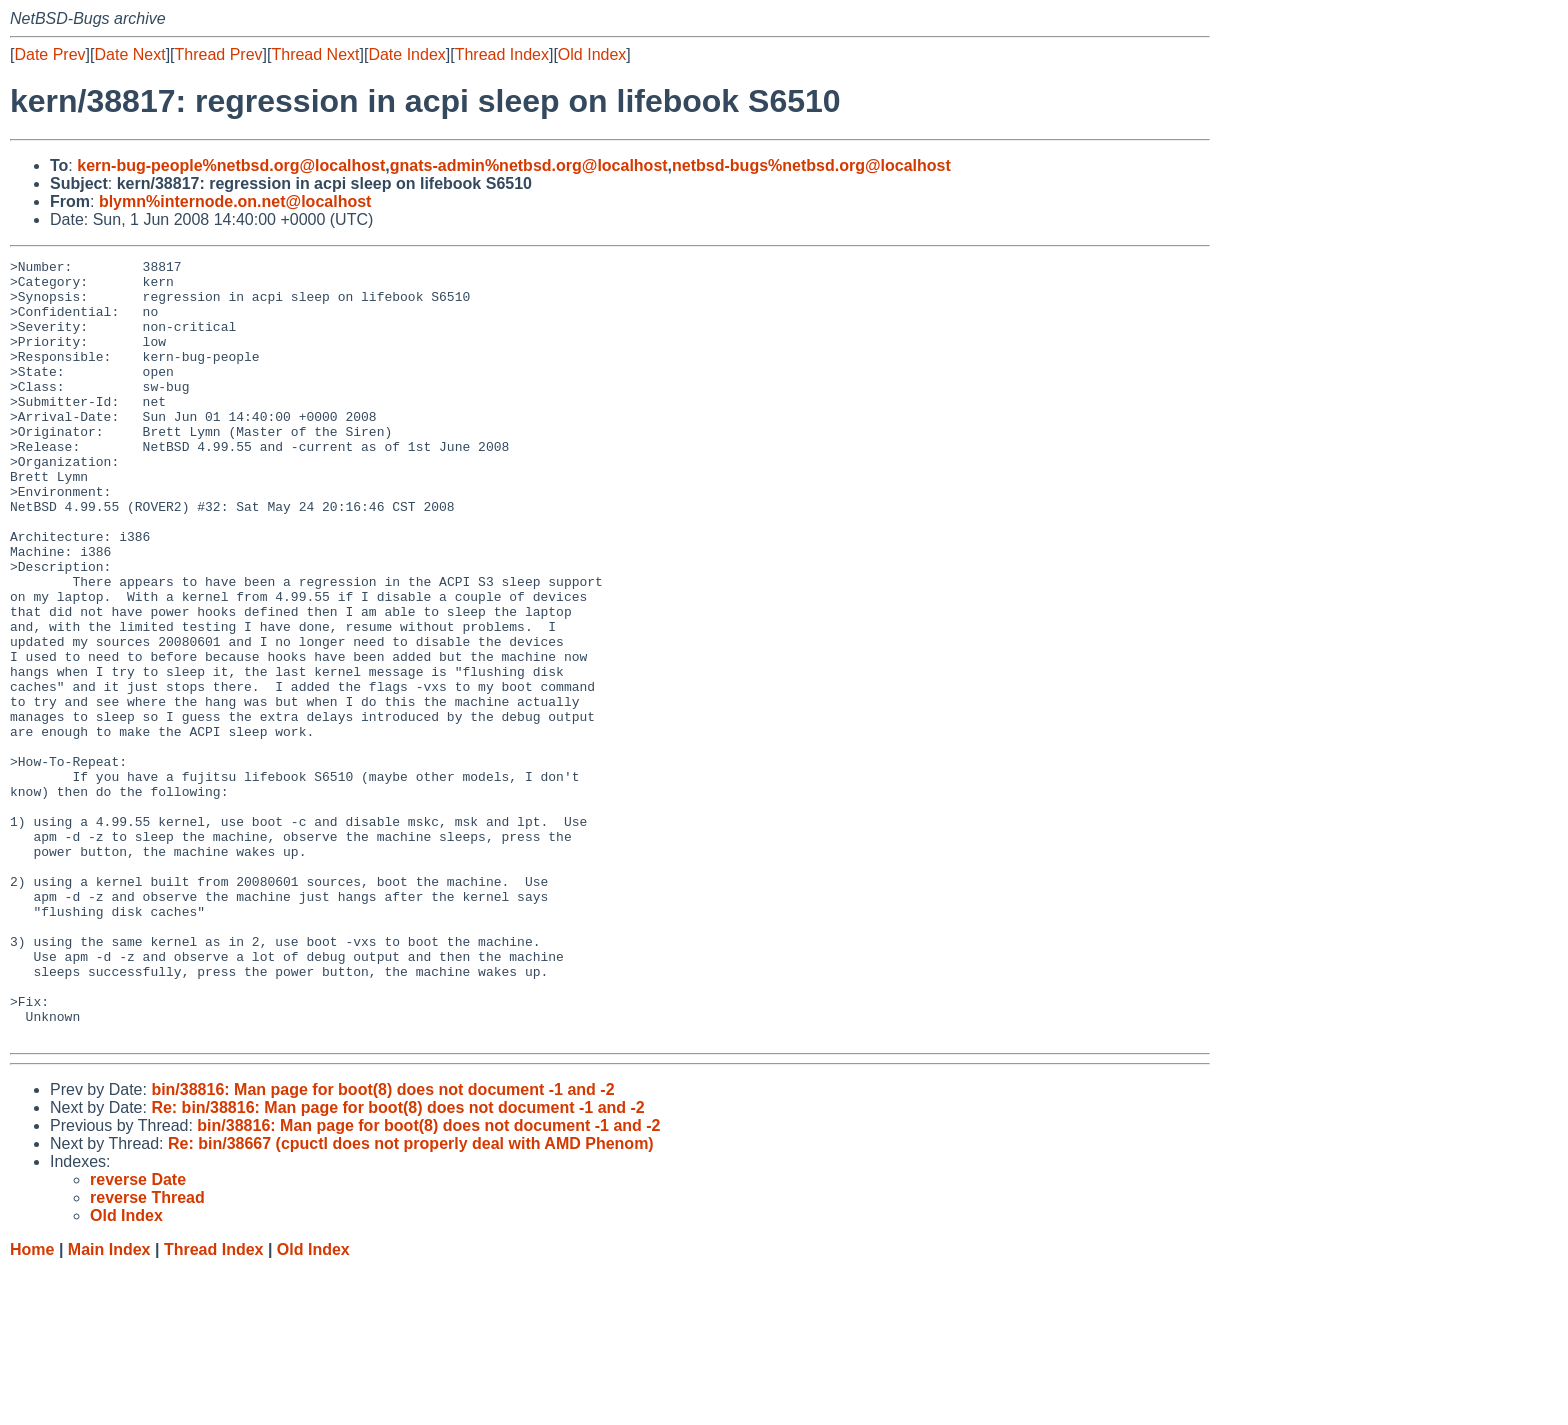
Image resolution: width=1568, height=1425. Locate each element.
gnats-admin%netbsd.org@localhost (529, 165)
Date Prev (49, 54)
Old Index (592, 54)
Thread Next (315, 54)
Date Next (129, 54)
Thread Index (502, 54)
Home (32, 1405)
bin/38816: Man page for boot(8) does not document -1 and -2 (382, 1245)
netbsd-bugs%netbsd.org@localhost (811, 165)
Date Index (406, 54)
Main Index (109, 1405)
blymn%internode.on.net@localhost (235, 201)
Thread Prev (219, 54)
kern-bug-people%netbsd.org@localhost (231, 165)
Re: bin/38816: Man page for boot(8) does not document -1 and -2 (397, 1263)
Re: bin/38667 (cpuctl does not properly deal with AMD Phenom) (411, 1299)
